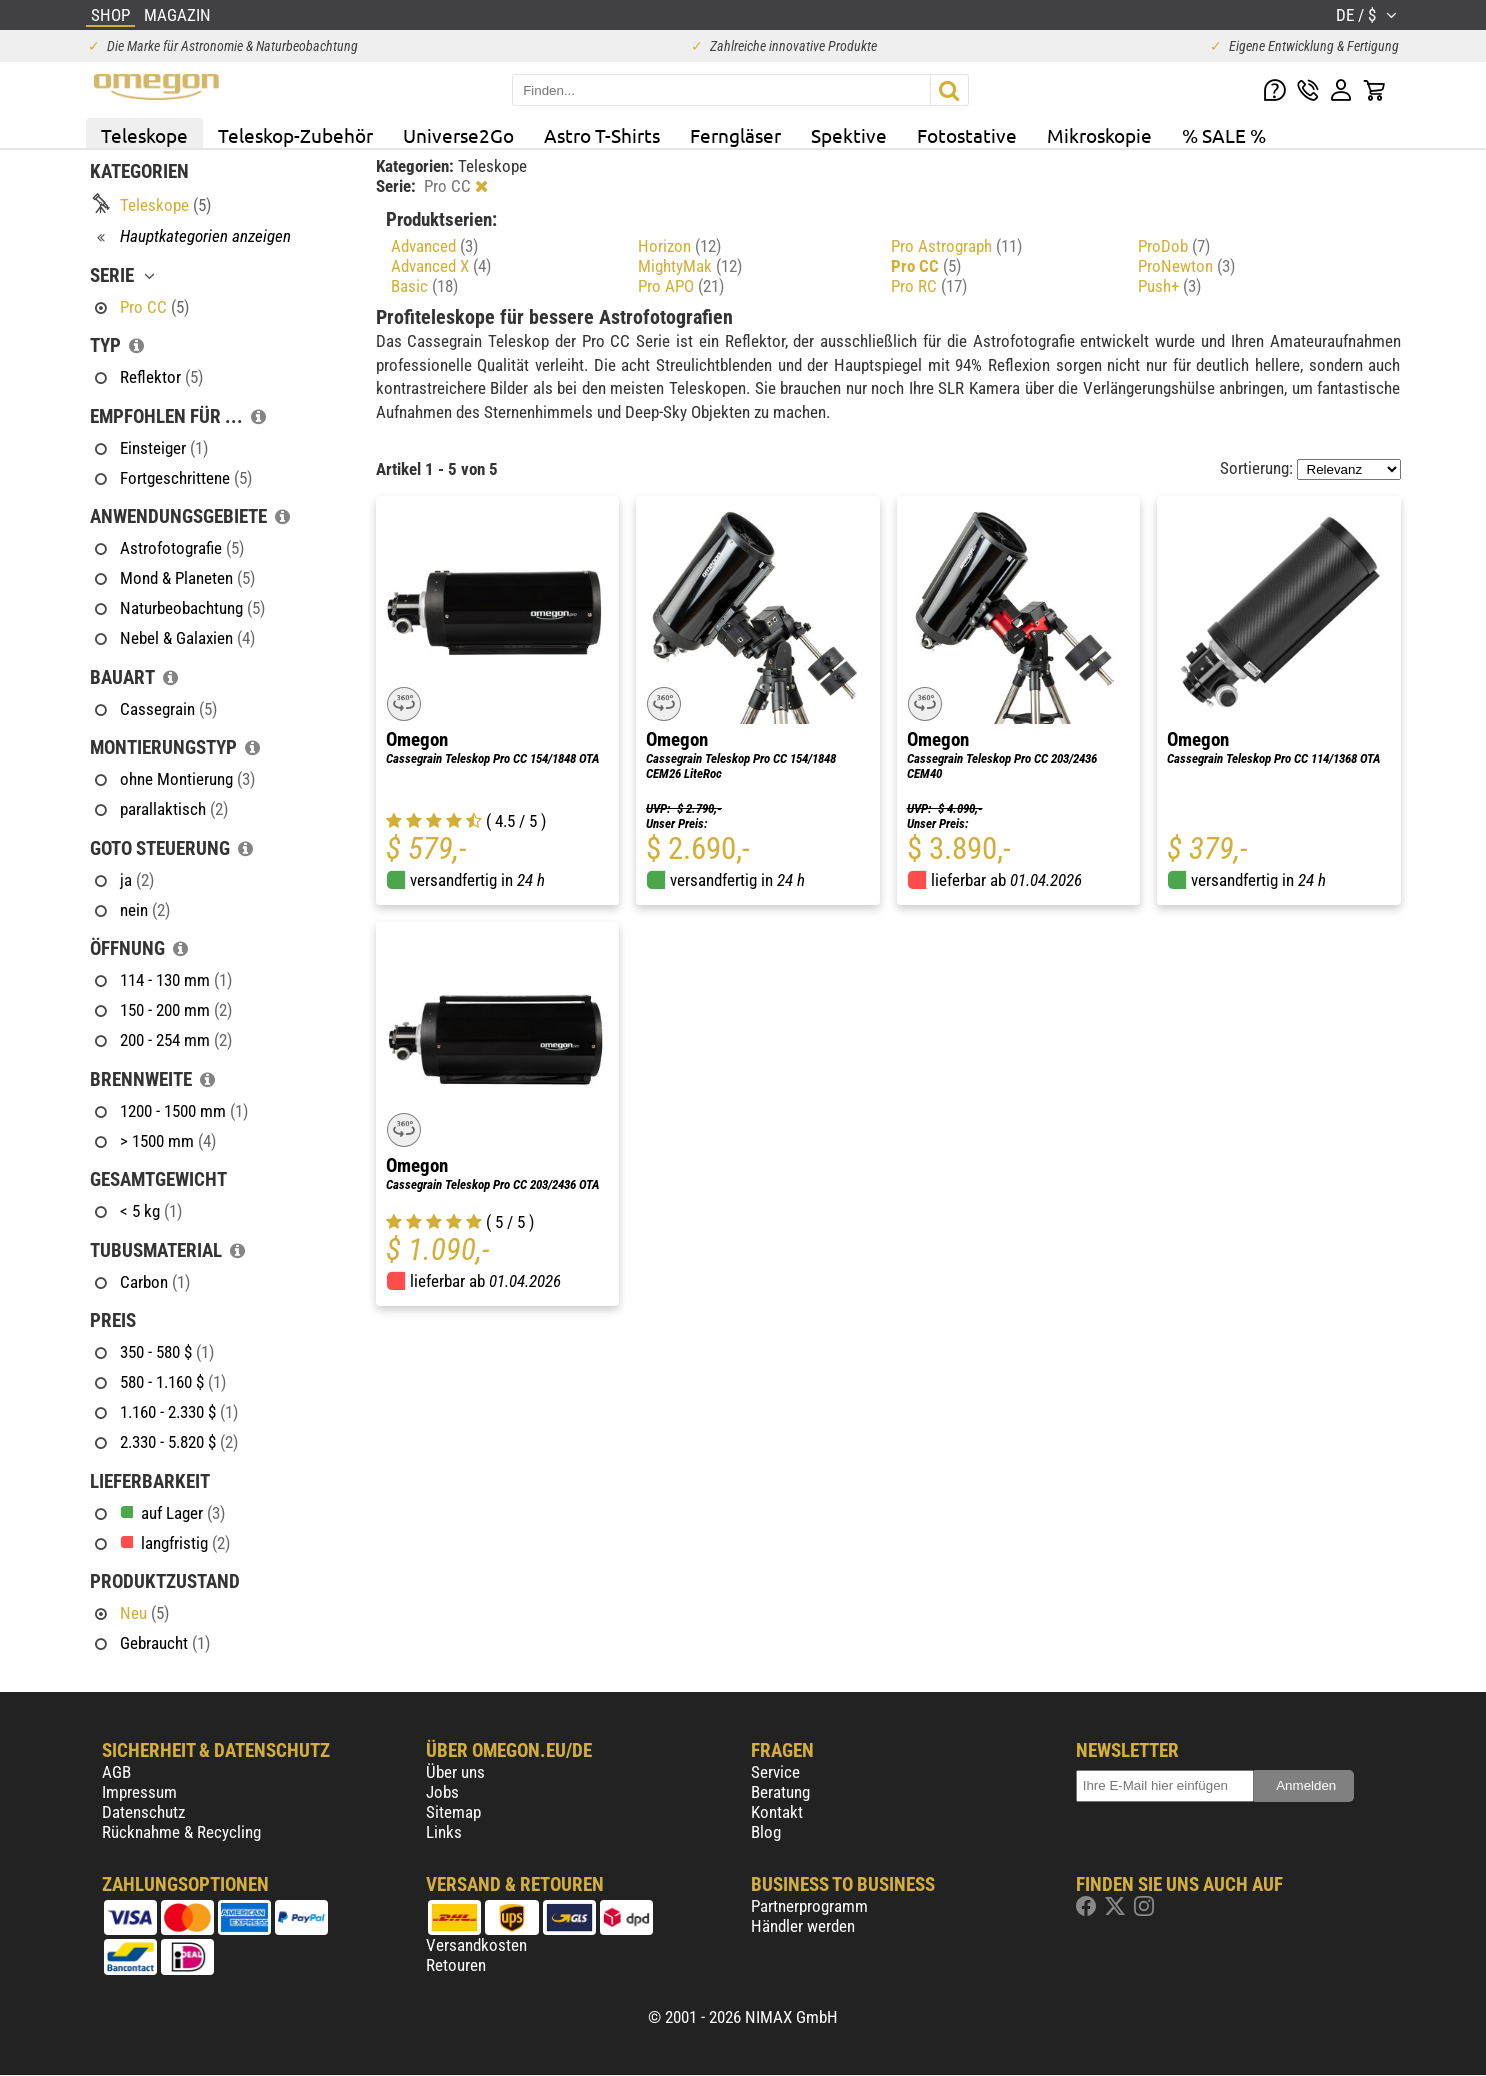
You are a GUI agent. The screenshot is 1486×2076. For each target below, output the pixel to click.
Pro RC (929, 286)
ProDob (1174, 246)
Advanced (434, 246)
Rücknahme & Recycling (181, 1832)
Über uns (455, 1772)
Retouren (456, 1965)
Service (775, 1772)
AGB (116, 1772)
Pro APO (681, 286)
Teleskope (144, 135)
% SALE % (1224, 135)
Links (444, 1832)
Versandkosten (476, 1945)
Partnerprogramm (809, 1906)
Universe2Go (458, 135)
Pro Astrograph (956, 246)
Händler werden (803, 1926)
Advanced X (441, 266)
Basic (424, 286)
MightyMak (690, 266)
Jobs (442, 1792)
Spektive (849, 135)
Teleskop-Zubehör (295, 135)
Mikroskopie (1099, 135)
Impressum (139, 1792)
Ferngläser (735, 135)
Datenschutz (143, 1812)
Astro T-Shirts (602, 135)
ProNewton (1186, 266)
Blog (766, 1832)
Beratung (780, 1792)
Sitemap (453, 1812)
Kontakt (777, 1812)
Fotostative (967, 135)
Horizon (679, 246)
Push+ (1169, 286)
